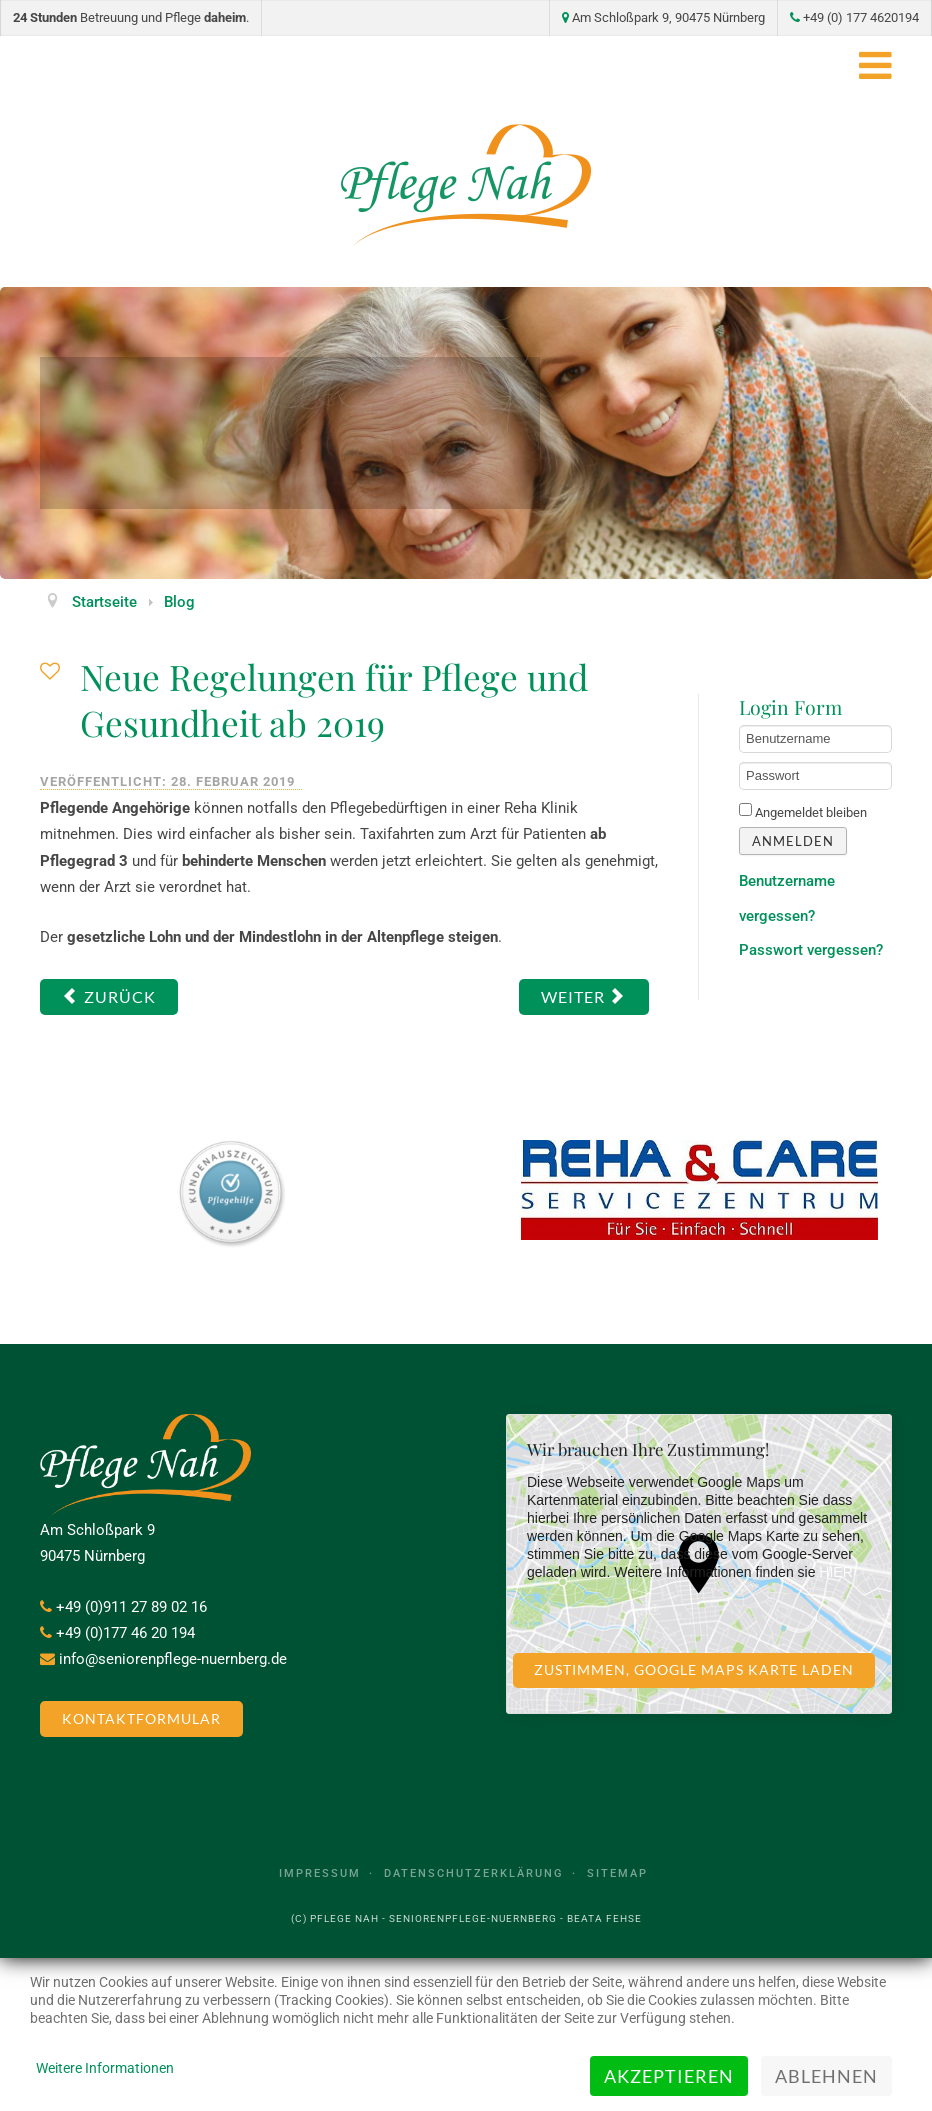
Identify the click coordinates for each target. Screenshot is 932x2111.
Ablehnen (826, 2076)
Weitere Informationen (105, 2068)
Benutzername (739, 725)
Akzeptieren (669, 2076)
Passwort (739, 762)
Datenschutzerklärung (474, 1873)
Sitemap (617, 1873)
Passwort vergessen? (811, 950)
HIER (835, 1572)
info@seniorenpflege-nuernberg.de (173, 1659)
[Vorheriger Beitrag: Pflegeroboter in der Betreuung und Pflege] (109, 997)
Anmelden (793, 841)
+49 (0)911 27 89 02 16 (131, 1607)
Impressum (320, 1873)
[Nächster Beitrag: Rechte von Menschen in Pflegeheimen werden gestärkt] (584, 997)
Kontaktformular (141, 1719)
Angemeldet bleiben (811, 812)
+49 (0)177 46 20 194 (125, 1633)
